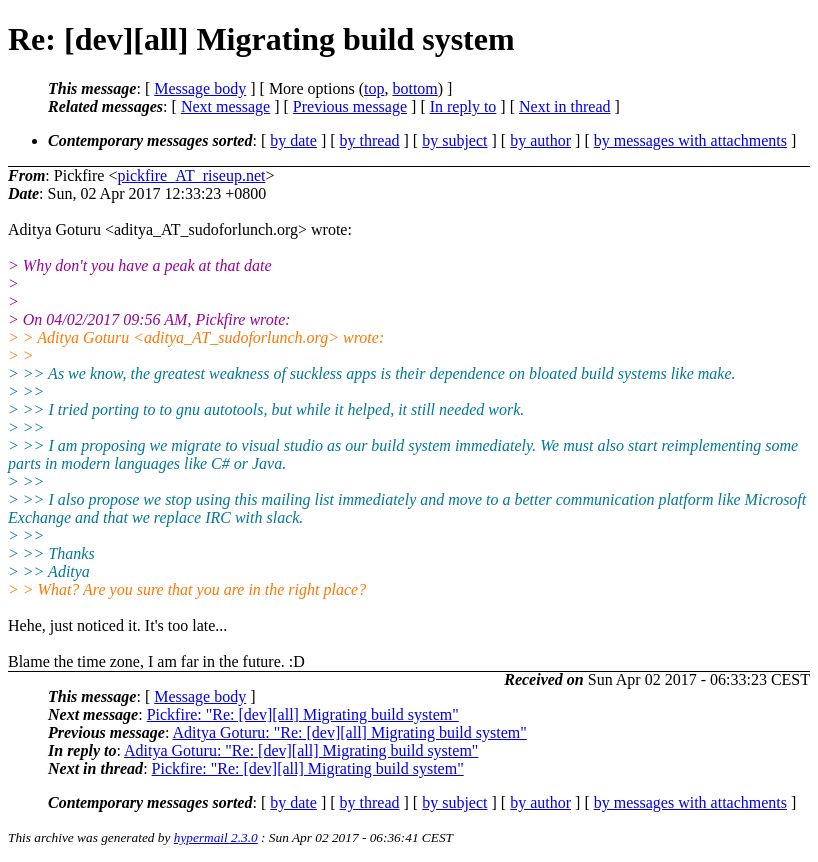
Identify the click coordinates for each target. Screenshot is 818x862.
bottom (414, 88)
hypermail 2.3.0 (216, 837)
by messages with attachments (690, 140)
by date (293, 140)
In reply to (463, 106)
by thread (370, 140)
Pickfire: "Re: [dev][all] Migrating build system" (303, 714)
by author (540, 140)
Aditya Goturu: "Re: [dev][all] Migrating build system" (349, 732)
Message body (200, 88)
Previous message (350, 106)
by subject (454, 140)
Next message (225, 106)
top (374, 88)
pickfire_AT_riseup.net (191, 175)
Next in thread (565, 106)
